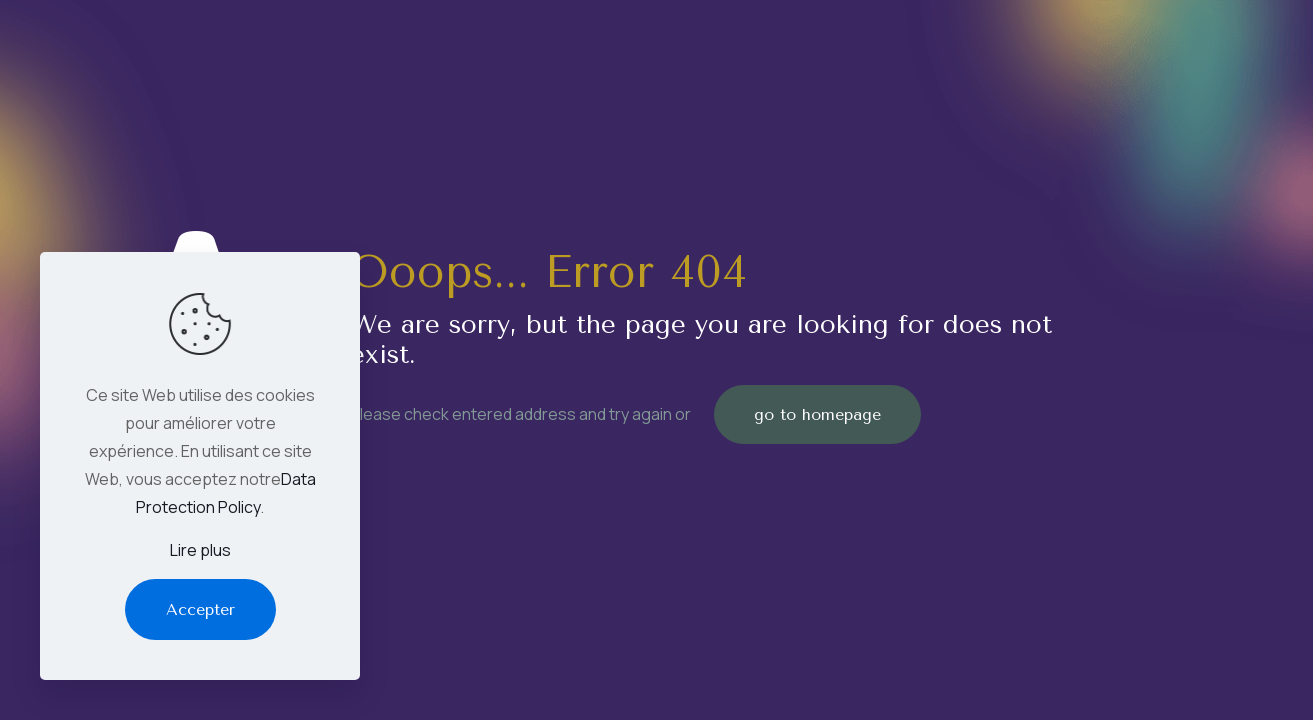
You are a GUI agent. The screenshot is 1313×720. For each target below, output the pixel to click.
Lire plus (200, 550)
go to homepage (817, 414)
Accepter (200, 609)
